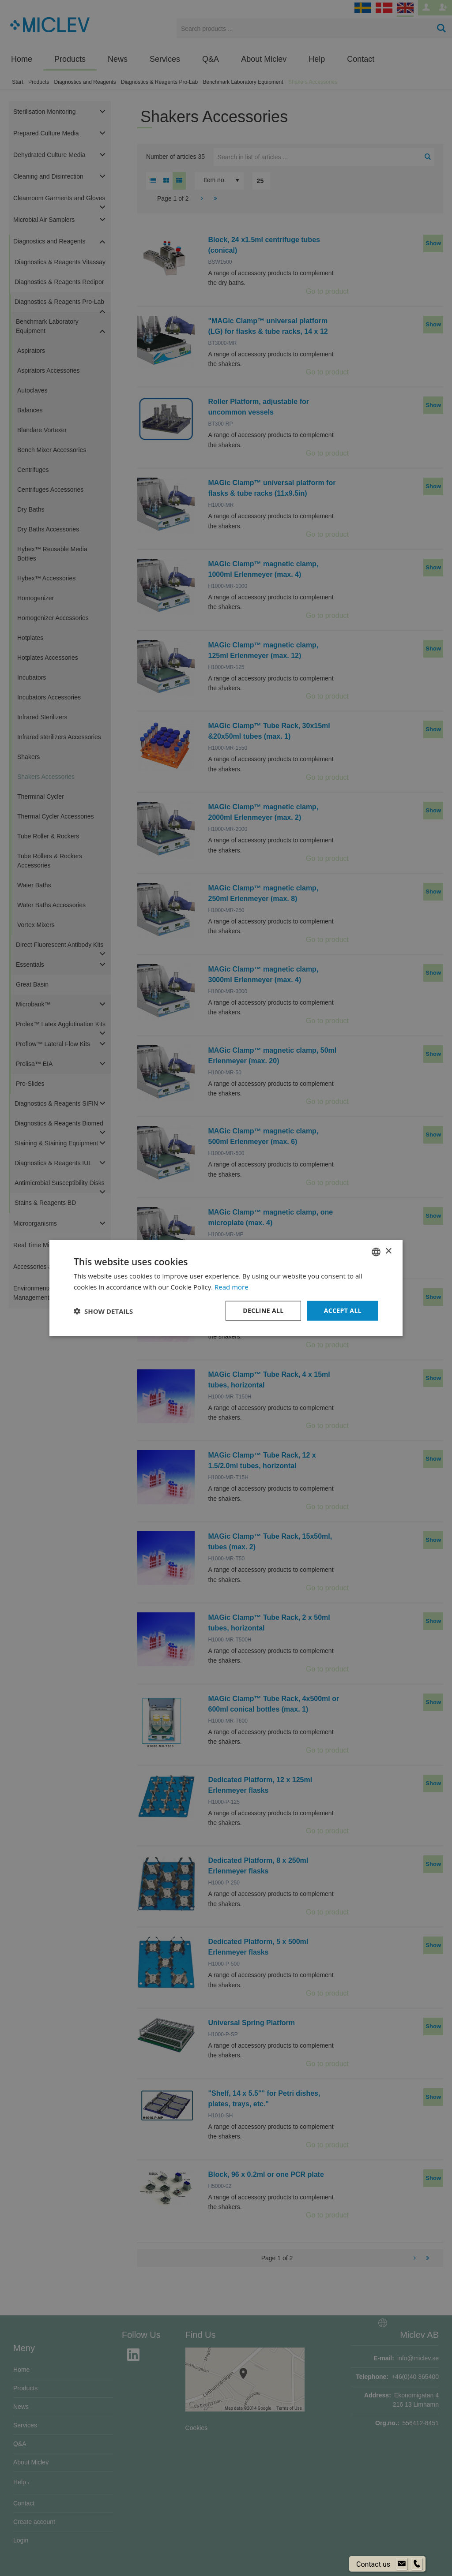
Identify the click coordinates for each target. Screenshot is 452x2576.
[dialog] (226, 1288)
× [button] (388, 1251)
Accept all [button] (343, 1310)
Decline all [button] (263, 1310)
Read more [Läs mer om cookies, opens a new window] (232, 1286)
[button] (103, 1311)
